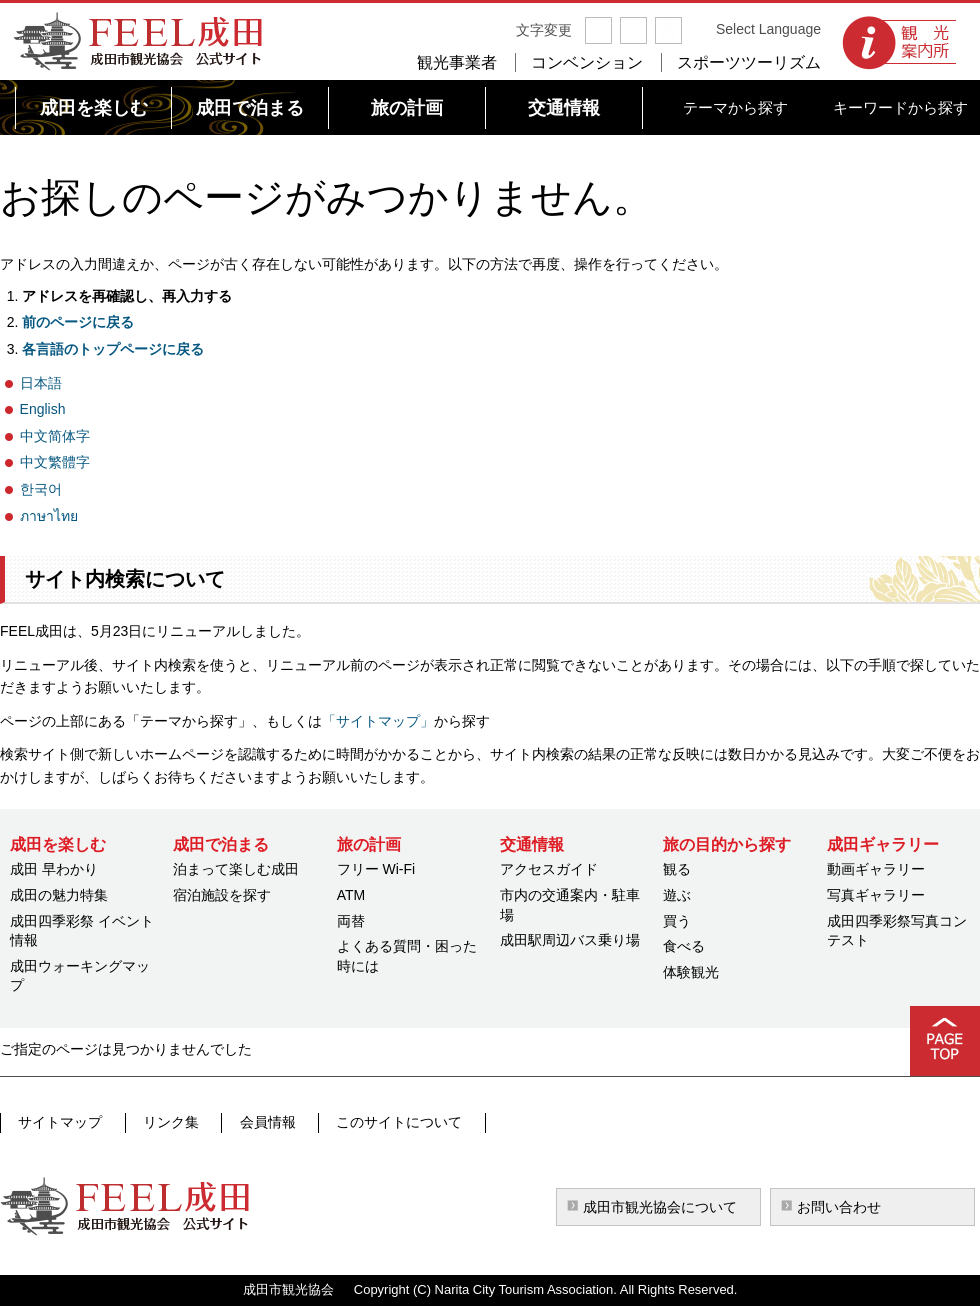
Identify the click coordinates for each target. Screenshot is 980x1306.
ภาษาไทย (49, 516)
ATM (351, 895)
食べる (684, 946)
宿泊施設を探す (222, 895)
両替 (351, 921)
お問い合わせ (839, 1207)
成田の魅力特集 (59, 895)
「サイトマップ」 (378, 721)
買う (677, 921)
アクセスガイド (549, 869)
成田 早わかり (54, 869)
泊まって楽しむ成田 (236, 869)
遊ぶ (677, 895)
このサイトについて (375, 1122)
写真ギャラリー (876, 895)
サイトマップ (59, 1122)
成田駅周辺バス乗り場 (570, 940)
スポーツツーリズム (749, 62)
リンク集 (162, 1122)
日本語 (41, 383)
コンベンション (587, 62)
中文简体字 (55, 436)
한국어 (41, 489)
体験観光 (691, 972)
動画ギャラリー (876, 869)
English (43, 409)
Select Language (768, 29)
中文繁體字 (55, 462)
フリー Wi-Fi (376, 869)
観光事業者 (457, 62)
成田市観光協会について (660, 1207)
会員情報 (251, 1122)
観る (677, 869)
